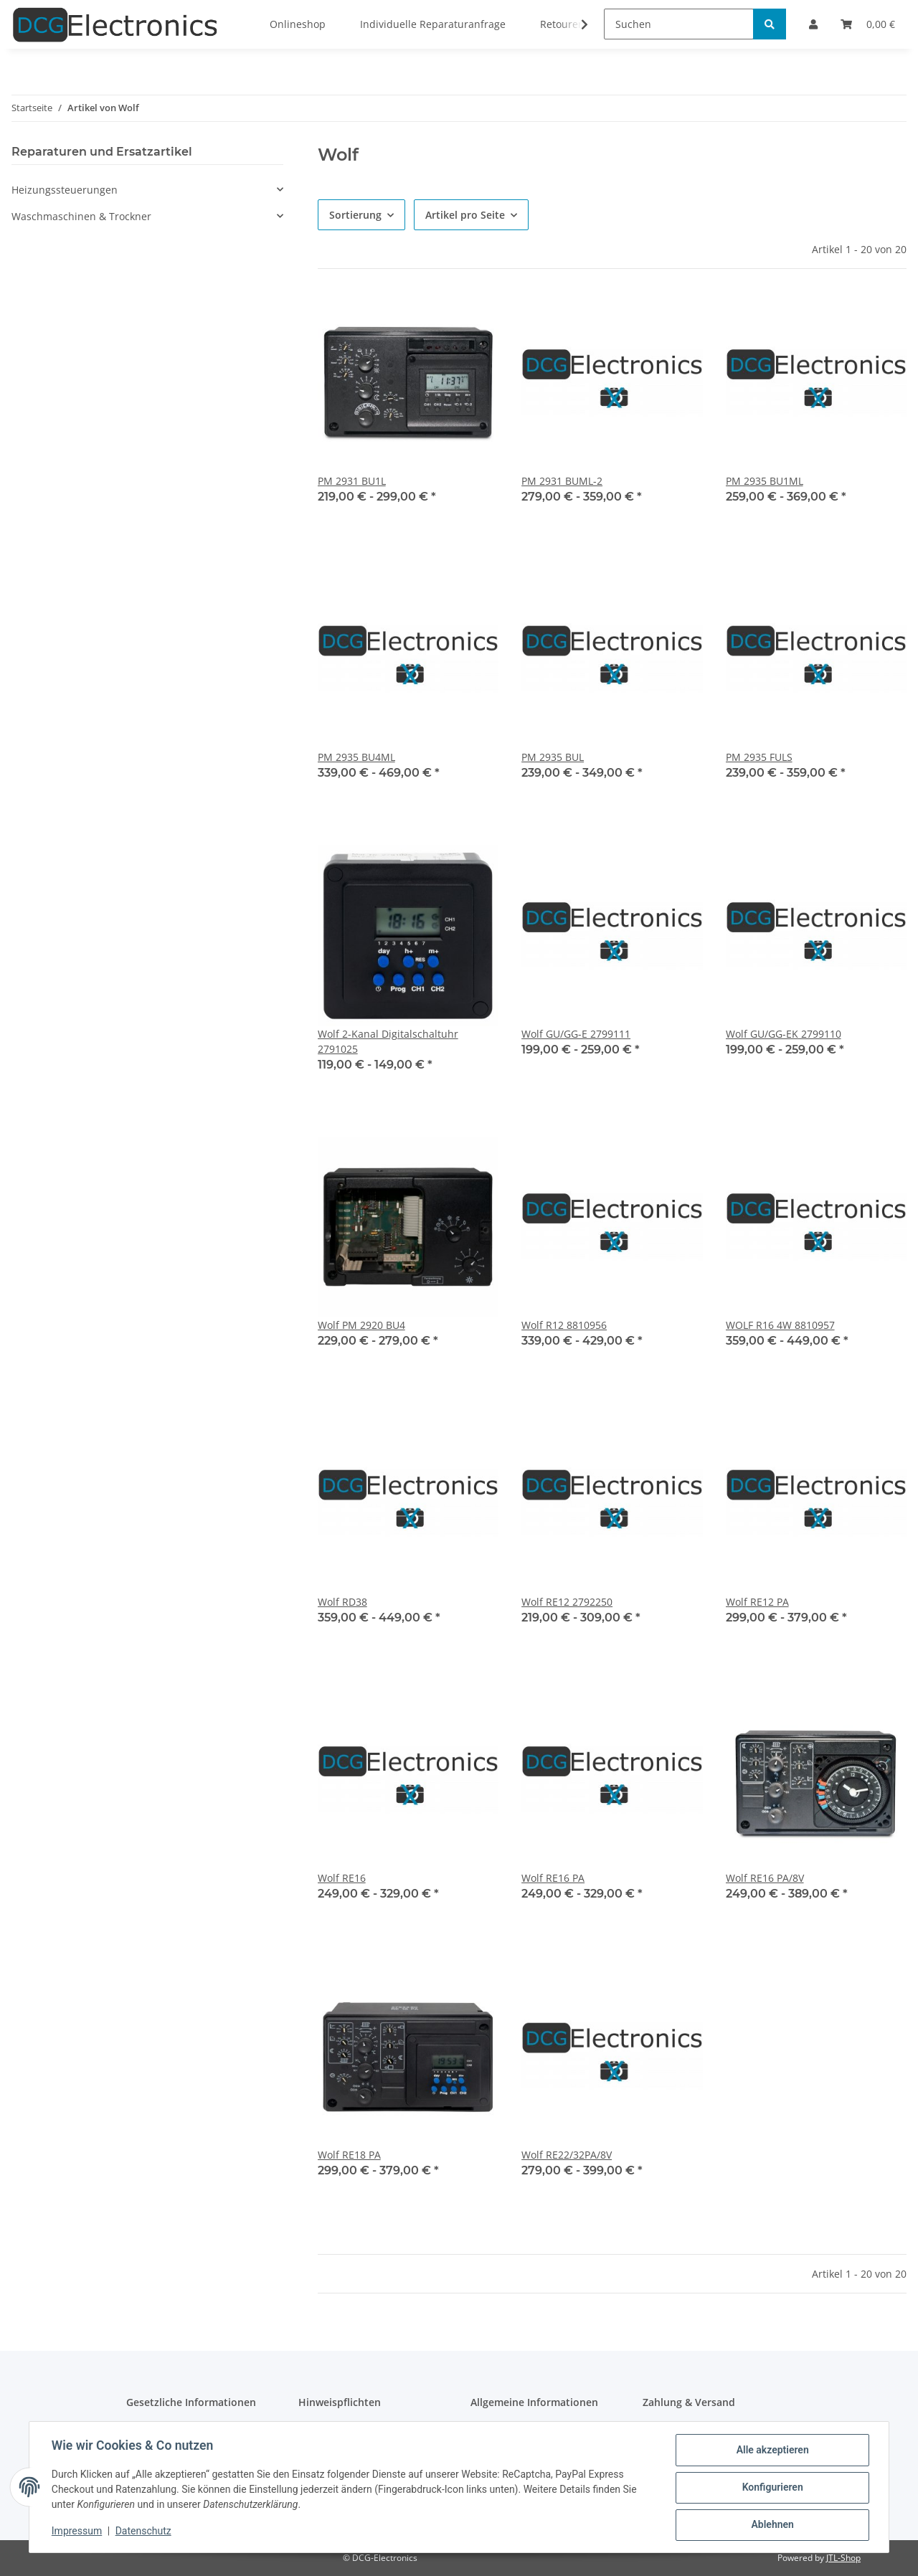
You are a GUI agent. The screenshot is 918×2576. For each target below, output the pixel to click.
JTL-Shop (843, 2558)
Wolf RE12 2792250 (566, 1602)
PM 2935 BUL (552, 757)
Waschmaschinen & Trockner (81, 216)
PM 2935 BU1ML (764, 481)
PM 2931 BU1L (352, 481)
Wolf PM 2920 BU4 (361, 1325)
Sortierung (355, 215)
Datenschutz (144, 2531)
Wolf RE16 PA (553, 1878)
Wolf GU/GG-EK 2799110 (783, 1034)
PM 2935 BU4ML (356, 757)
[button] (147, 189)
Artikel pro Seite (465, 215)
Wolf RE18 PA (349, 2154)
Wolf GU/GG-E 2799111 (575, 1034)
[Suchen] (679, 24)
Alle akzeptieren (771, 2450)
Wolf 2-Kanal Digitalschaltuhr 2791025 (388, 1041)
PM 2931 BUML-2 (561, 481)
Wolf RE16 (342, 1878)
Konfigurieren (771, 2488)
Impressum (77, 2531)
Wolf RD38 (342, 1602)
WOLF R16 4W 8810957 (780, 1325)
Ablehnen (771, 2525)
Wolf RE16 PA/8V (765, 1878)
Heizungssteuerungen (64, 189)
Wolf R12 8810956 (564, 1325)
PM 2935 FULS (759, 757)
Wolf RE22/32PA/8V (566, 2154)
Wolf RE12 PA (757, 1602)
